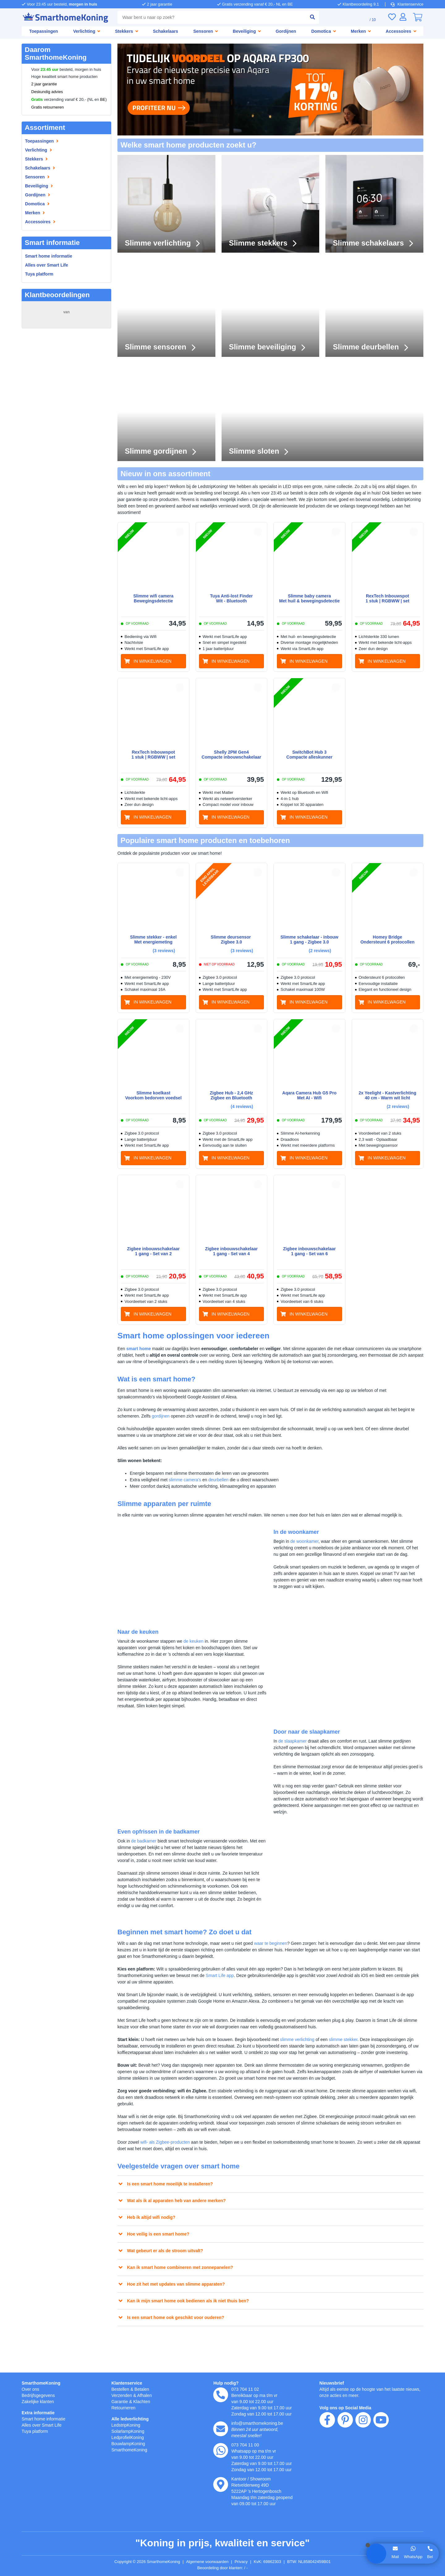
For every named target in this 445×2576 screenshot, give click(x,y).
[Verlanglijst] (391, 16)
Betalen (144, 2389)
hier (100, 2510)
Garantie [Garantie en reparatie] (120, 2401)
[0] (417, 17)
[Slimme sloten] (322, 412)
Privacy (244, 2562)
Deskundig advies (47, 92)
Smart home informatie (49, 256)
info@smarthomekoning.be (259, 2423)
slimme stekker (363, 2054)
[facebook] (327, 2455)
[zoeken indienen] (309, 17)
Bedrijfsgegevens (39, 2395)
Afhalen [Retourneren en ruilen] (147, 2395)
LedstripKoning (127, 2425)
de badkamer (145, 1856)
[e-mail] (220, 2428)
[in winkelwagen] (153, 661)
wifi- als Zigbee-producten (169, 2170)
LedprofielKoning (128, 2437)
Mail (395, 2556)
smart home (139, 1350)
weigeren (53, 2529)
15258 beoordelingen (66, 318)
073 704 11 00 (245, 2445)
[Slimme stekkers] (271, 204)
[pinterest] (345, 2455)
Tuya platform (40, 274)
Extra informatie (39, 2413)
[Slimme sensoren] (166, 308)
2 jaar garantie (44, 84)
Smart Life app (234, 1990)
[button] (180, 531)
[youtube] (381, 2455)
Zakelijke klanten (39, 2401)
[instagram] (363, 2455)
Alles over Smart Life (47, 265)
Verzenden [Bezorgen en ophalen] (122, 2395)
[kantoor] (220, 2484)
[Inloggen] (402, 16)
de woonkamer (307, 1549)
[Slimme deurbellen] (374, 308)
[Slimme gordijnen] (166, 412)
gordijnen (184, 1417)
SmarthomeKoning (42, 2383)
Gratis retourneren (48, 107)
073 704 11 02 (245, 2389)
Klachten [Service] (144, 2401)
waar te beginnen (283, 1958)
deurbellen (225, 1481)
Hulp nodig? (226, 2383)
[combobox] (210, 17)
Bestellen (120, 2389)
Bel (430, 2556)
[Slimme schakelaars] (374, 204)
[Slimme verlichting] (166, 204)
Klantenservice (407, 4)
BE (102, 99)
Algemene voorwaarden (209, 2562)
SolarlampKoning (129, 2431)
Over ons (31, 2389)
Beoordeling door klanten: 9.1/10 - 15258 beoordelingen (222, 2568)
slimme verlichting (313, 2054)
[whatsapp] (220, 2450)
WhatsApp (412, 2556)
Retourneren (124, 2408)
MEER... (100, 360)
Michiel (34, 396)
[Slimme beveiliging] (271, 308)
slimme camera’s (189, 1481)
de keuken (199, 1649)
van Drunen (38, 348)
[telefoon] (220, 2394)
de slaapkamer (294, 1752)
